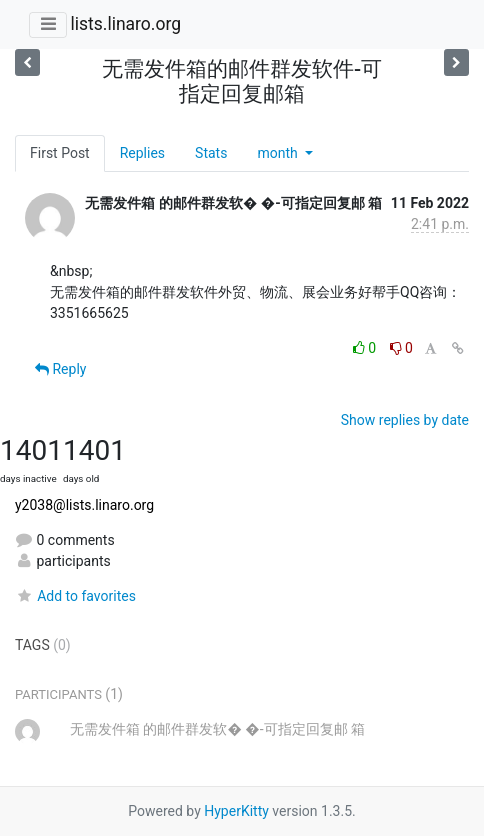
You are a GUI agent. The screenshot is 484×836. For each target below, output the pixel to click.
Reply (60, 369)
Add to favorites (75, 596)
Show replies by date (405, 420)
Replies (142, 153)
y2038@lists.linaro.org (84, 505)
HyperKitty (236, 811)
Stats (211, 153)
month (279, 153)
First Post (60, 153)
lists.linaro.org (125, 24)
